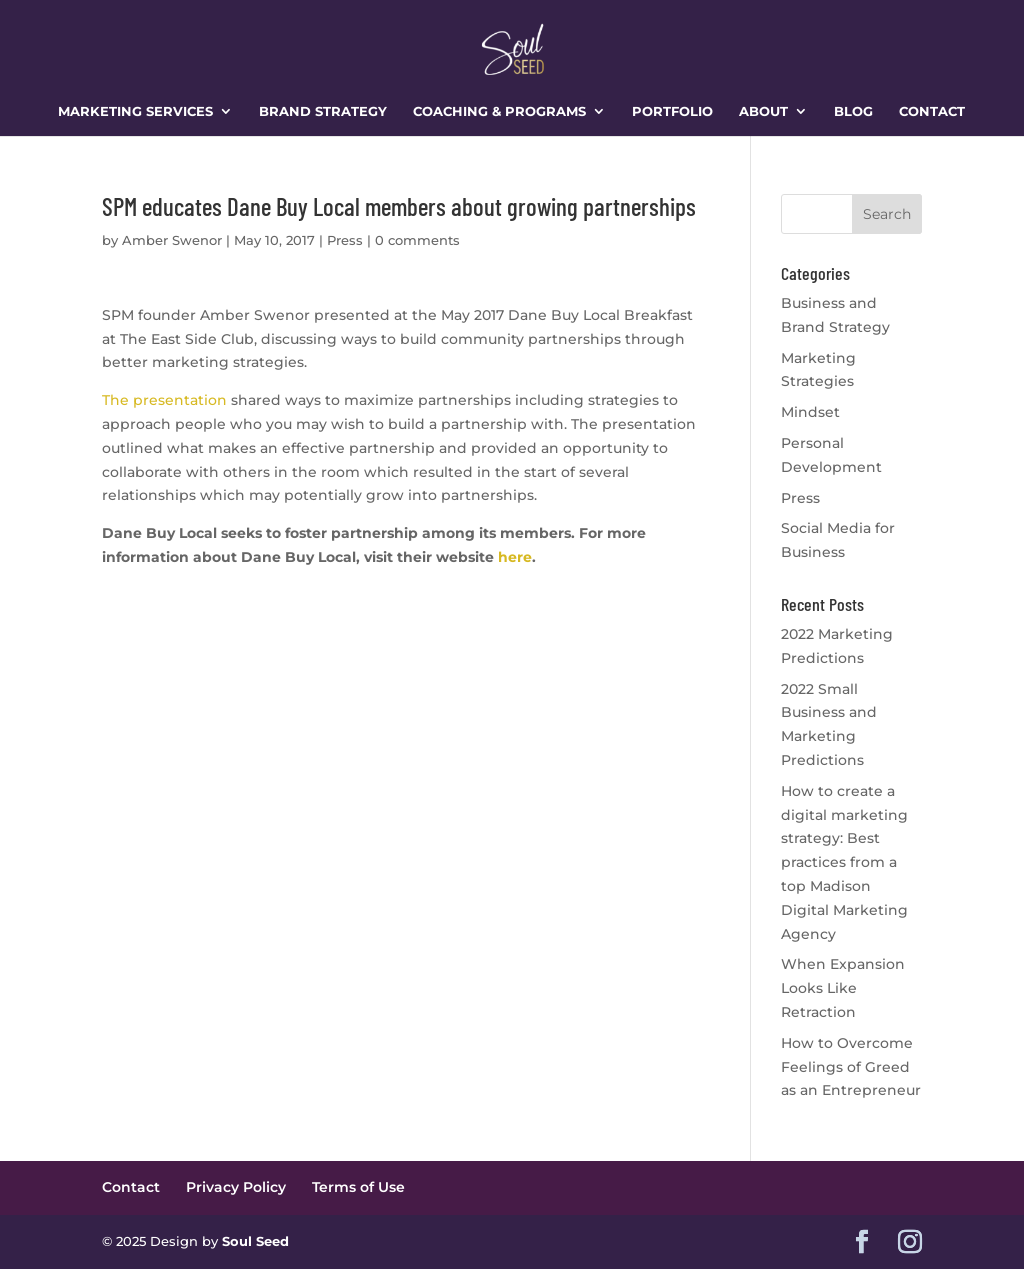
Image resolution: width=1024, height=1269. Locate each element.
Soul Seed (255, 1241)
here (513, 557)
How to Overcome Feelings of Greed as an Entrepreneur (851, 1067)
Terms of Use (358, 1187)
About (763, 111)
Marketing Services (135, 111)
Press (345, 240)
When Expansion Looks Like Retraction (843, 988)
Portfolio (672, 111)
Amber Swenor (172, 240)
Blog (853, 111)
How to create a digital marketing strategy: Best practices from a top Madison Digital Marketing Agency (844, 862)
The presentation (164, 400)
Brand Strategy (323, 111)
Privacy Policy (236, 1187)
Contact (932, 111)
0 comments (417, 240)
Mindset (810, 412)
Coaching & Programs (499, 111)
